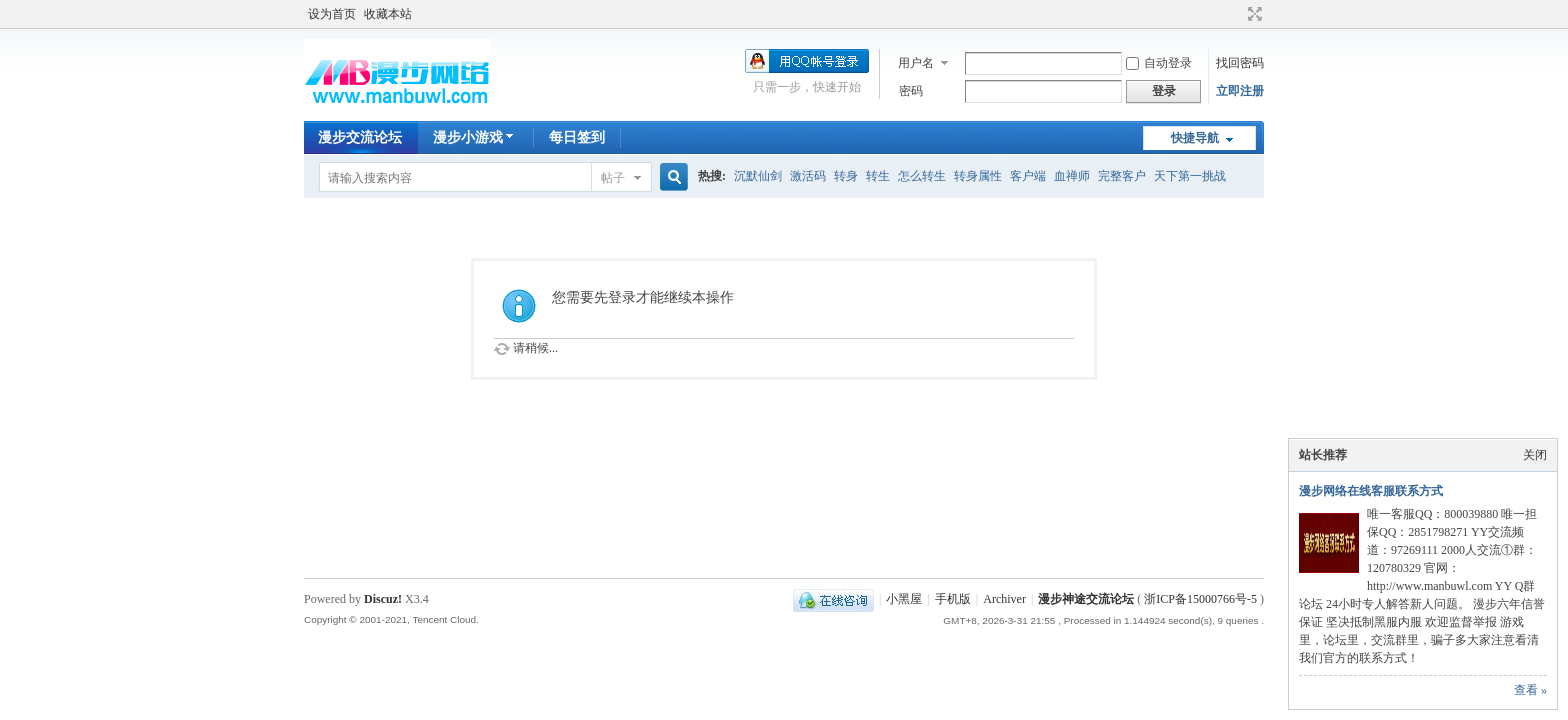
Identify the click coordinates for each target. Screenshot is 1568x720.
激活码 (808, 176)
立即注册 (1240, 91)
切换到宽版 (1252, 14)
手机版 (953, 599)
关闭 (1535, 455)
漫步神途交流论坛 (1086, 599)
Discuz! (383, 599)
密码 (911, 91)
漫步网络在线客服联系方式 (1371, 491)
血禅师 (1072, 176)
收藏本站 (388, 14)
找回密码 (1240, 63)
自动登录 (1159, 63)
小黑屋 (904, 599)
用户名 (916, 63)
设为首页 (332, 14)
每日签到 (577, 137)
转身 (846, 176)
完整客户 (1122, 176)
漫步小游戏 (475, 137)
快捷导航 (1195, 138)
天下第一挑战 (1190, 176)
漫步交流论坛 (360, 137)
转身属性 (978, 176)
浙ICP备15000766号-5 (1200, 599)
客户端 (1028, 176)
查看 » (1530, 690)
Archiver (1004, 599)
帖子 (613, 178)
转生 (878, 176)
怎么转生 (922, 176)
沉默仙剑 (758, 176)
